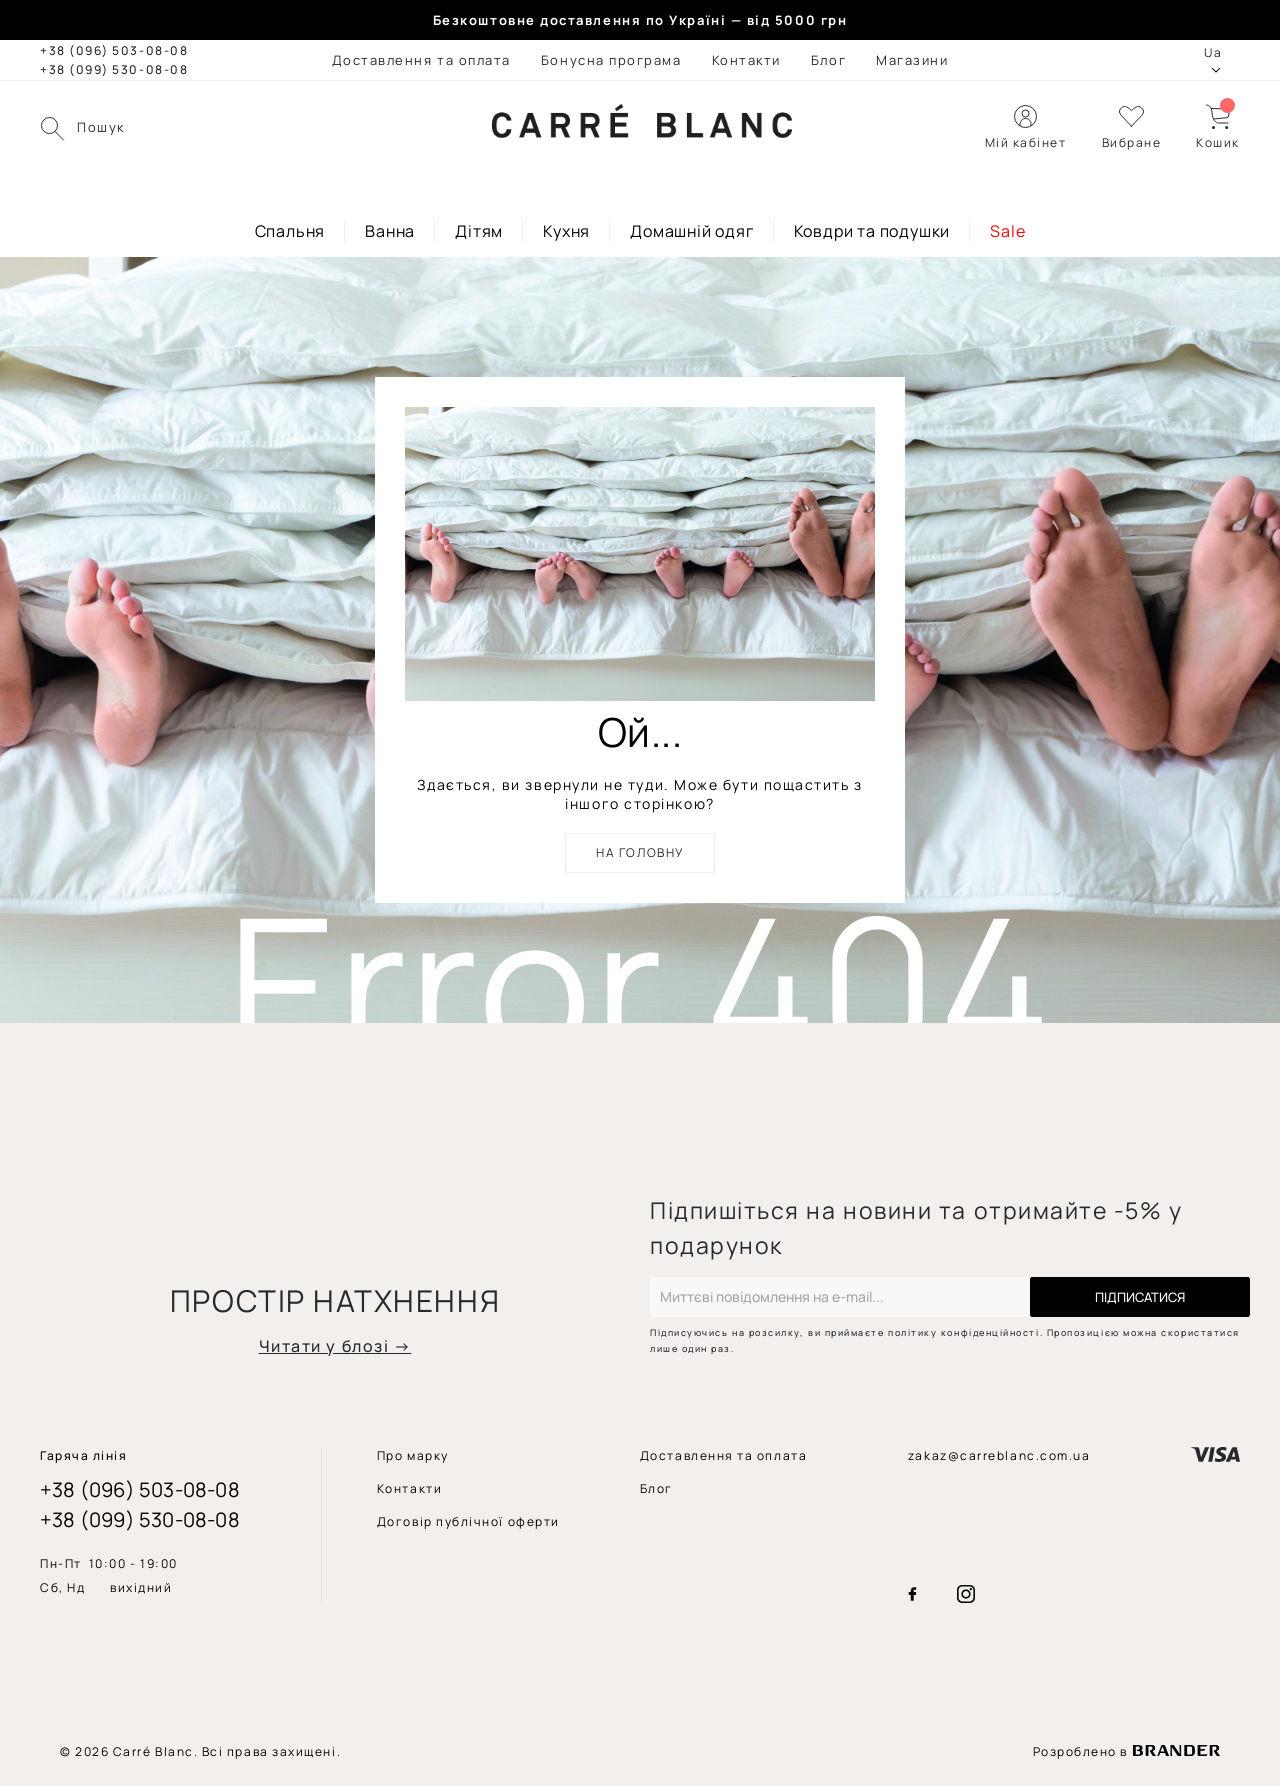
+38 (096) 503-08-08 (114, 50)
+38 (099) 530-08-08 (114, 69)
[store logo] (642, 128)
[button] (1132, 128)
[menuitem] (421, 60)
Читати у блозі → (335, 1346)
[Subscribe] (1140, 1297)
